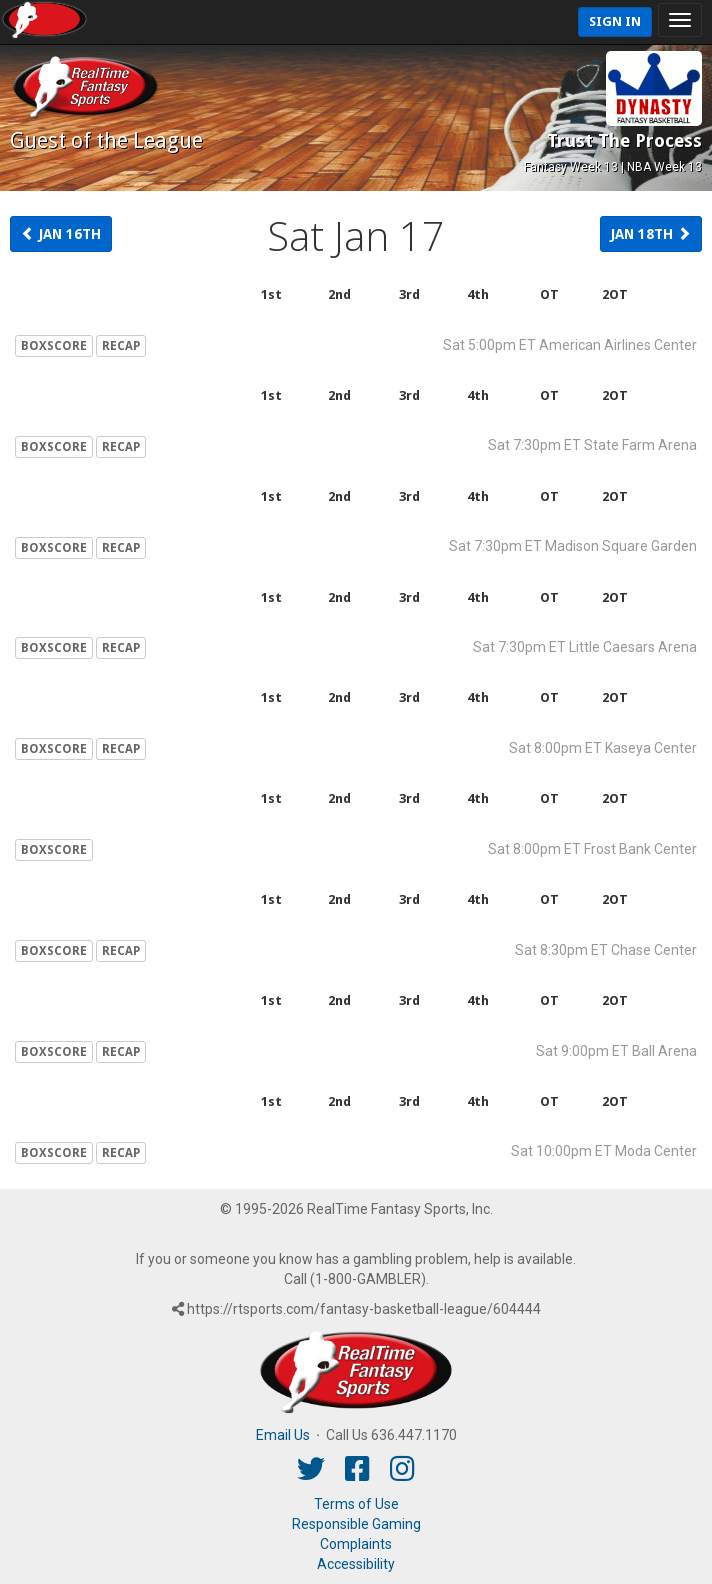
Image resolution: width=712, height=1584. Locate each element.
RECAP (121, 346)
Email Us (283, 1435)
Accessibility (356, 1564)
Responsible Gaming (356, 1524)
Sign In (615, 21)
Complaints (356, 1544)
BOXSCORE (54, 346)
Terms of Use (356, 1504)
